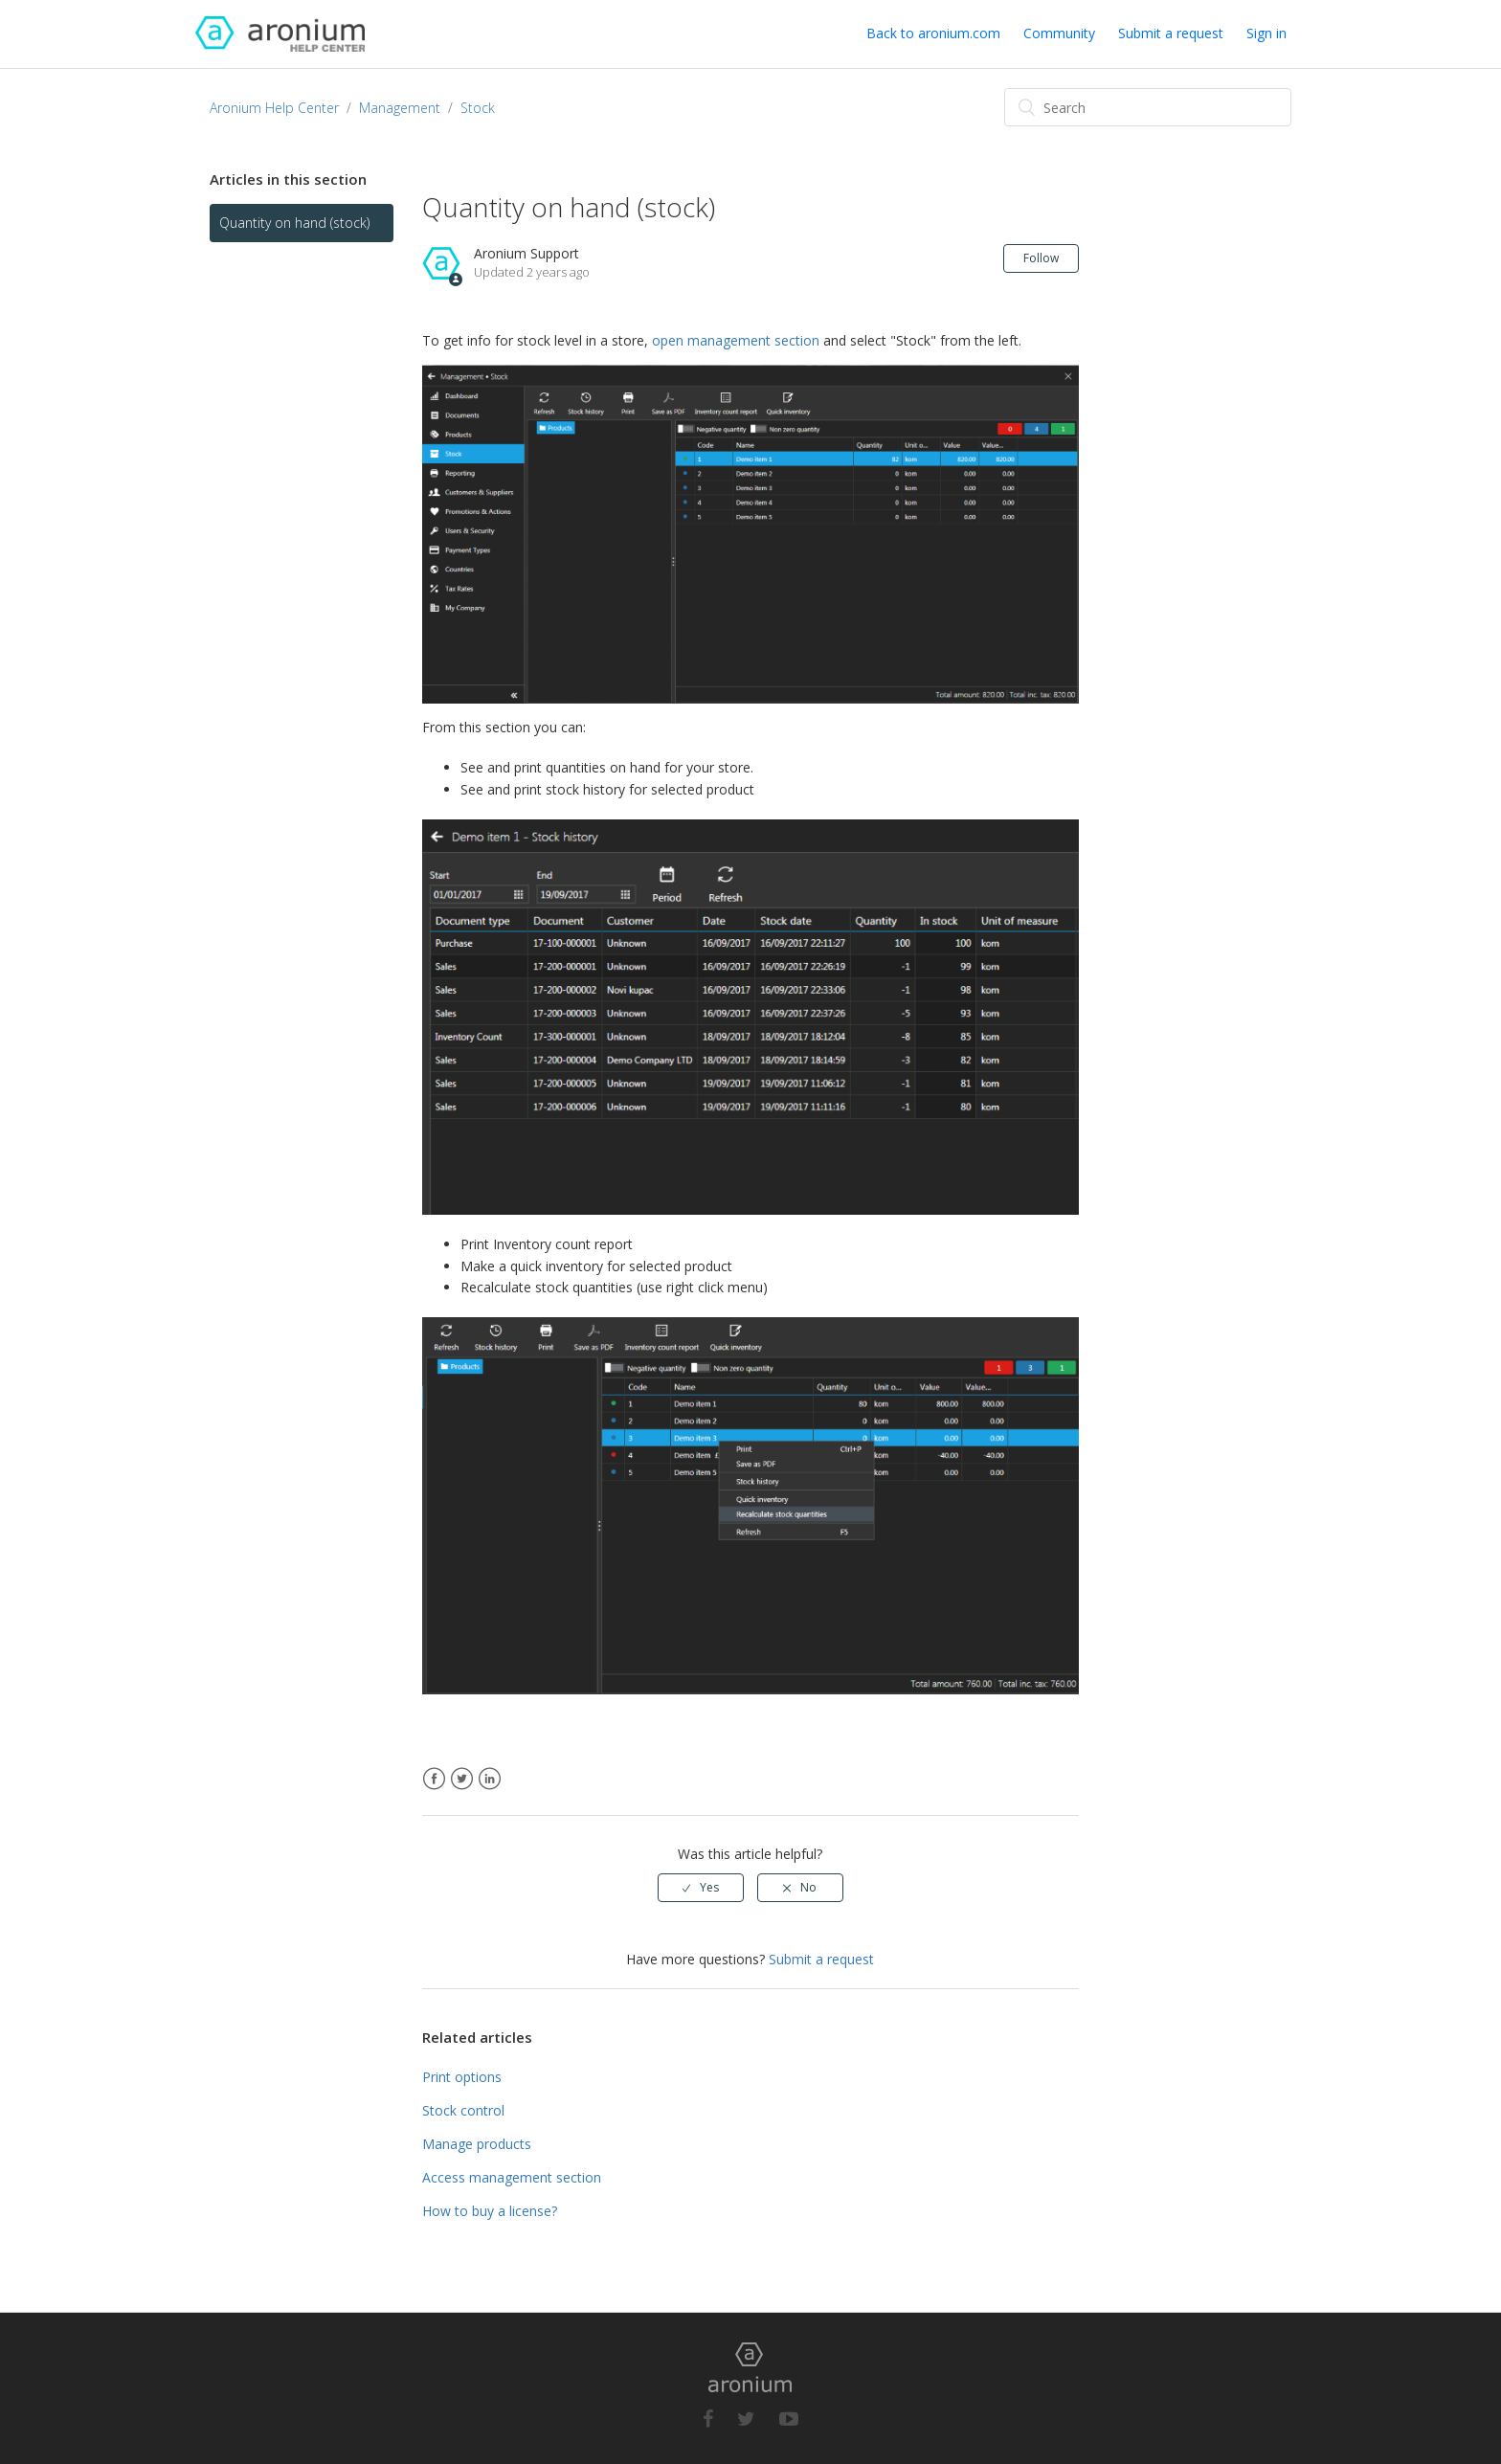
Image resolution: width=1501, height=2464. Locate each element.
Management (399, 108)
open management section (735, 340)
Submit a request (1170, 33)
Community (1059, 33)
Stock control (463, 2110)
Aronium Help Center (274, 108)
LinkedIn (490, 1779)
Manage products (476, 2144)
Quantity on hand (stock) (294, 222)
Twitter (462, 1779)
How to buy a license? (489, 2211)
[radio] (701, 1887)
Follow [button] (1041, 258)
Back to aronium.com (933, 33)
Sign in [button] (1266, 33)
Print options (462, 2077)
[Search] (1147, 107)
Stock (477, 108)
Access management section (511, 2177)
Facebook (434, 1779)
